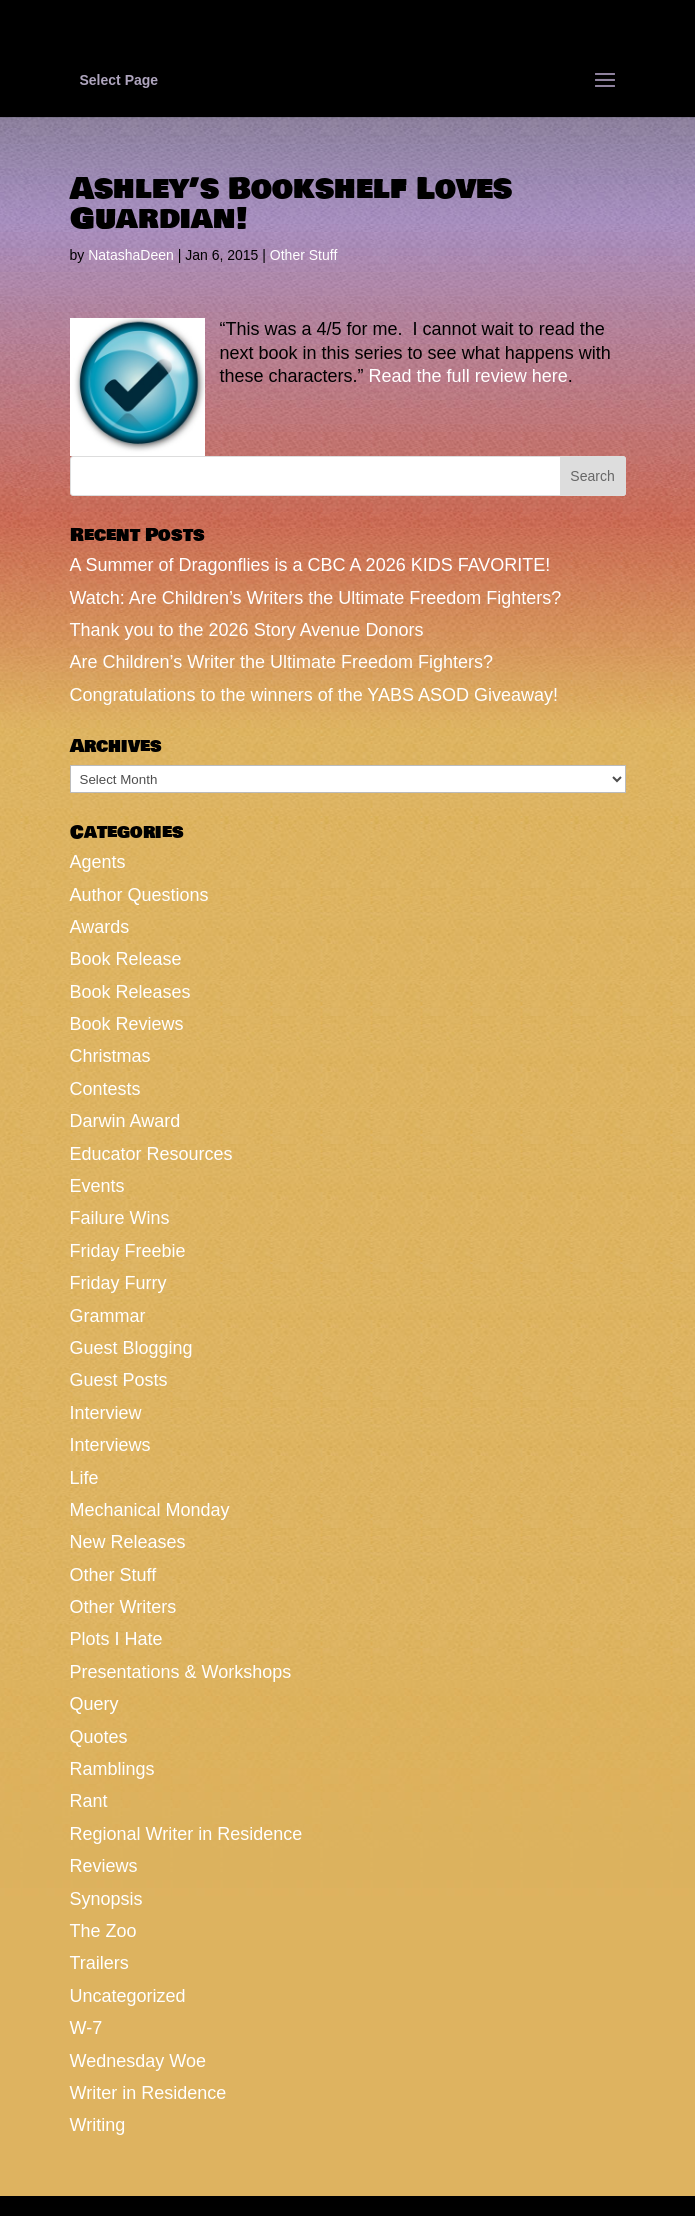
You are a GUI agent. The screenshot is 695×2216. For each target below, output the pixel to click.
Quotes (99, 1737)
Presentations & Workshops (181, 1672)
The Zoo (103, 1931)
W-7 (86, 2028)
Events (97, 1186)
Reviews (104, 1866)
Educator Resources (151, 1154)
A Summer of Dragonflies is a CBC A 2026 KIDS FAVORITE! (310, 565)
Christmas (110, 1056)
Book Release (126, 959)
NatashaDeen (131, 255)
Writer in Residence (148, 2093)
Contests (105, 1089)
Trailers (99, 1963)
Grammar (108, 1316)
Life (84, 1478)
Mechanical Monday (150, 1510)
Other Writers (123, 1607)
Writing (98, 2125)
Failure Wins (120, 1218)
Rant (89, 1801)
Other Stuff (303, 255)
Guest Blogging (131, 1348)
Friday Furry (118, 1283)
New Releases (128, 1542)
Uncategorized (128, 1996)
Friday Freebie (128, 1251)
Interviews (110, 1445)
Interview (106, 1413)
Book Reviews (127, 1024)
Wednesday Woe (138, 2061)
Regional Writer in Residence (186, 1834)
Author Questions (139, 895)
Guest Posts (119, 1380)
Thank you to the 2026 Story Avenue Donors (247, 630)
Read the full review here (468, 376)
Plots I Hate (116, 1639)
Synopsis (106, 1899)
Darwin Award (125, 1121)
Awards (100, 927)
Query (94, 1704)
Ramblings (112, 1769)
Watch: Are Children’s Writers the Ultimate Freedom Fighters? (316, 598)
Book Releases (130, 992)
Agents (98, 862)
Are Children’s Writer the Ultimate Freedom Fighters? (281, 662)
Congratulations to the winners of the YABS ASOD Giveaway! (314, 695)
